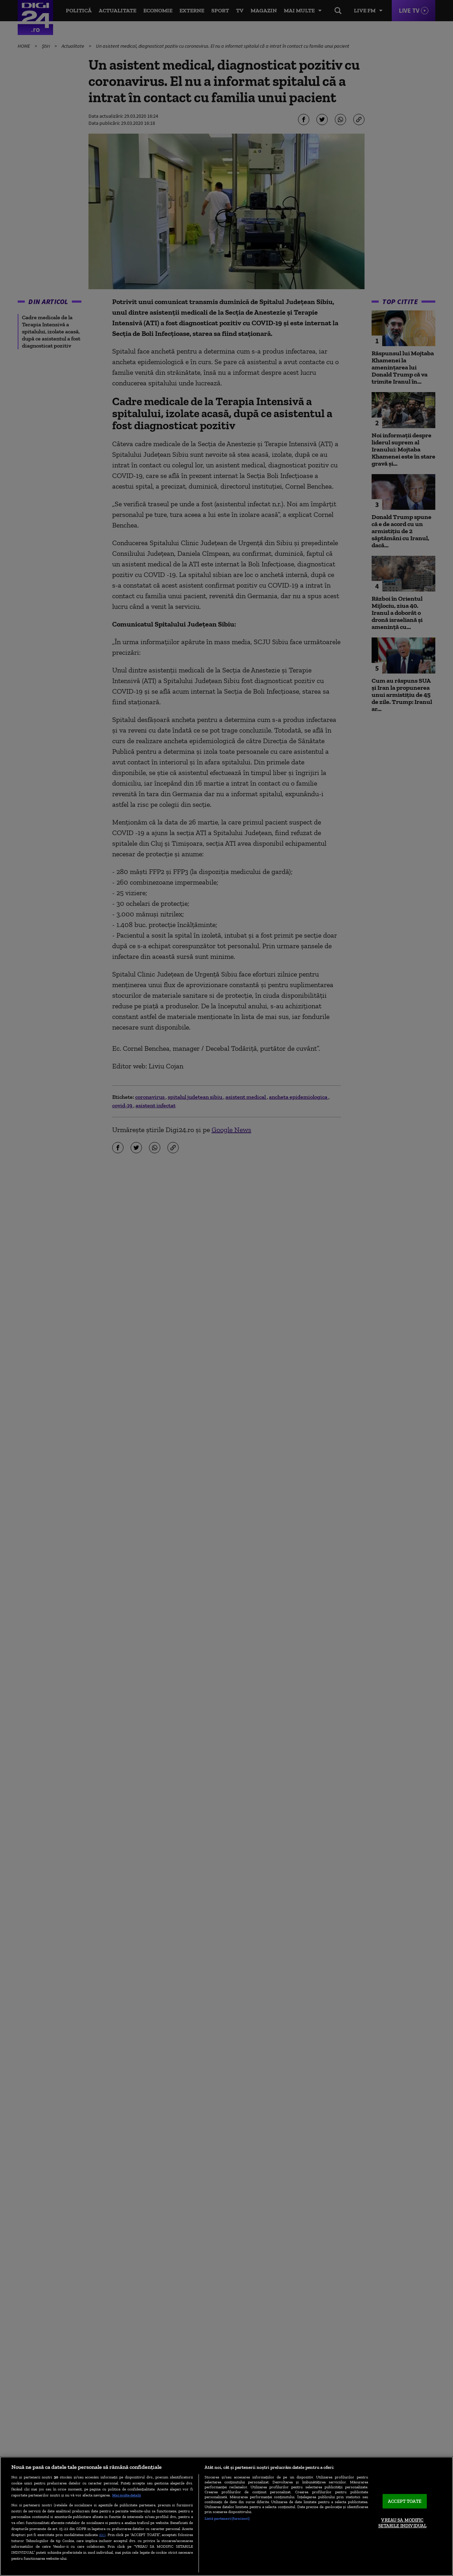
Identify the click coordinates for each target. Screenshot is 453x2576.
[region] (226, 2516)
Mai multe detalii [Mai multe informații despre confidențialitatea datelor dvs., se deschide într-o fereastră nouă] (126, 2495)
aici (102, 2534)
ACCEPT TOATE (405, 2501)
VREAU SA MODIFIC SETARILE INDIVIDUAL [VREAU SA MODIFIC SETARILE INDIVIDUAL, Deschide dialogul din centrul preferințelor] (402, 2523)
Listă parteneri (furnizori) (227, 2518)
